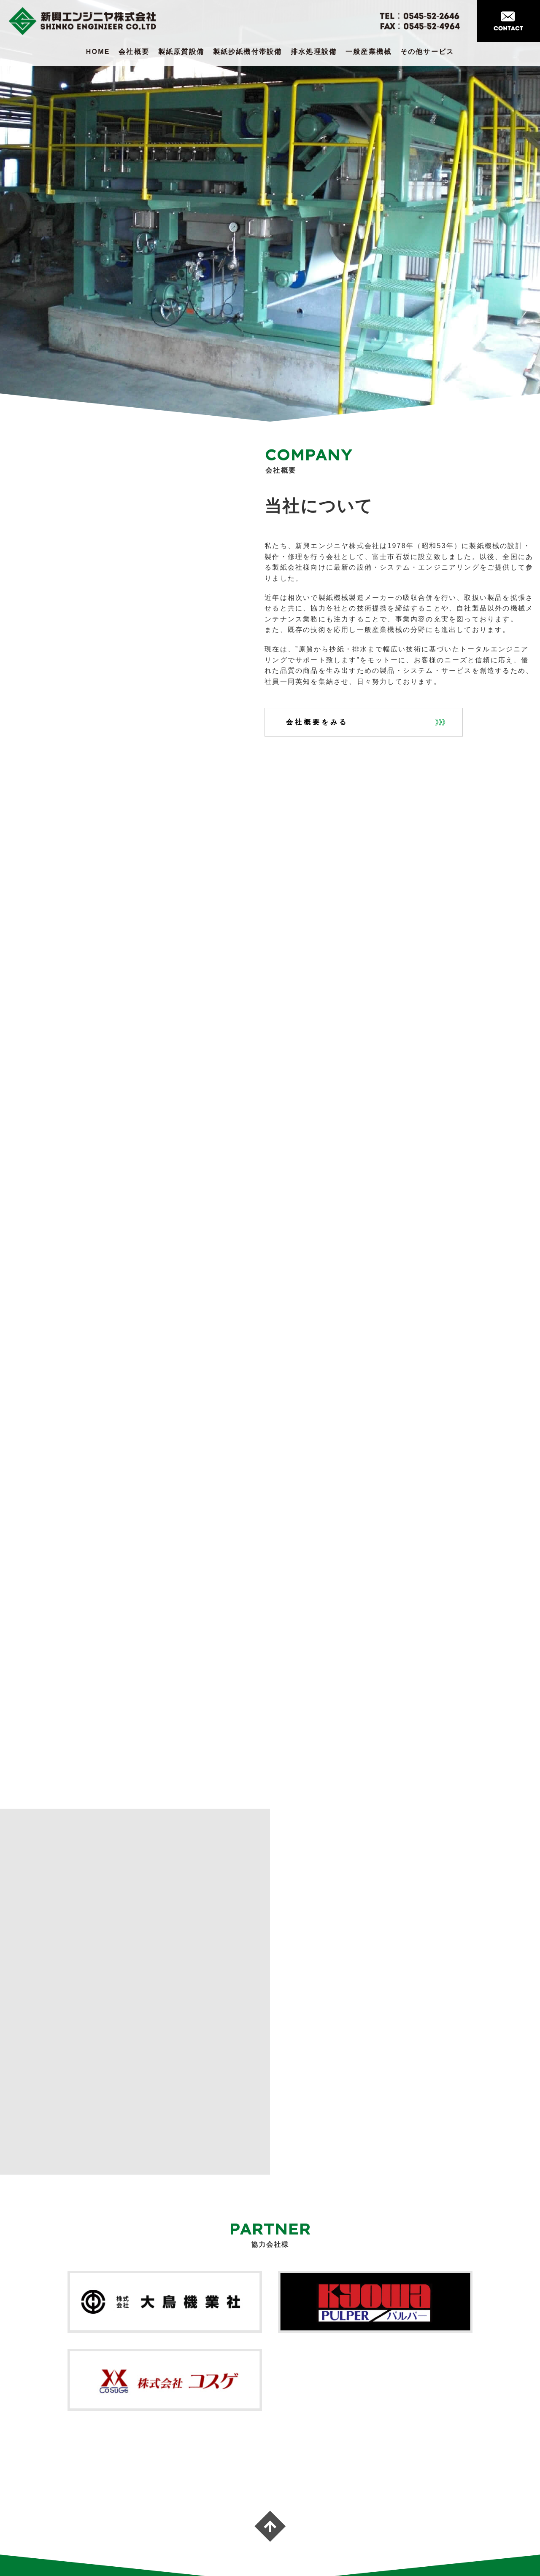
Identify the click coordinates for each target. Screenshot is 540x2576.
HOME (98, 51)
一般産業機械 (369, 51)
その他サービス (427, 51)
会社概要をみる (317, 722)
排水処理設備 (314, 51)
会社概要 (134, 51)
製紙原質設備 (181, 51)
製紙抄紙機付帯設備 (247, 51)
